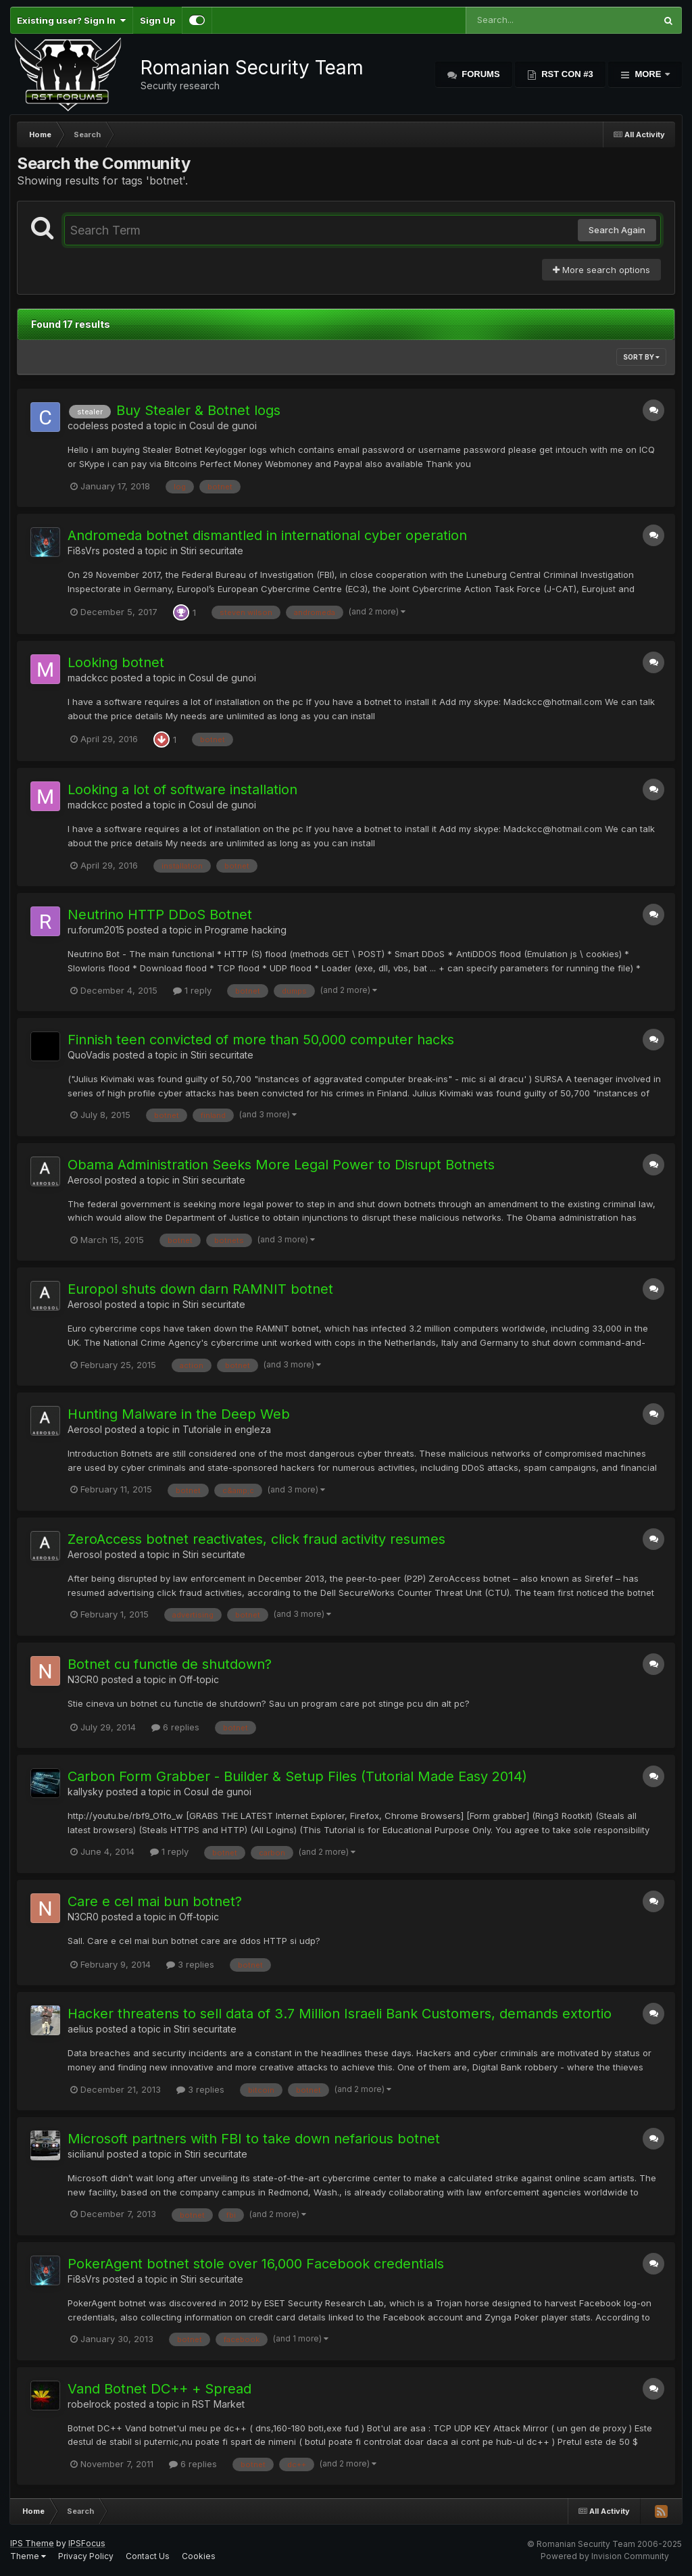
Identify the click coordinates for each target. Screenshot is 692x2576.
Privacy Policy (86, 2556)
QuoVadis (89, 1055)
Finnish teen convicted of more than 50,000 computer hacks (261, 1039)
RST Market (218, 2404)
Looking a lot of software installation (182, 789)
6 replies (175, 1727)
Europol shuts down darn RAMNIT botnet (200, 1289)
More (648, 74)
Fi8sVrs (84, 550)
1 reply (192, 990)
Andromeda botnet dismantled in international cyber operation (267, 535)
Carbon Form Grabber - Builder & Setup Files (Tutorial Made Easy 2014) (297, 1776)
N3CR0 (83, 1679)
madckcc (88, 677)
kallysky (85, 1791)
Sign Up (157, 20)
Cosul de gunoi (223, 425)
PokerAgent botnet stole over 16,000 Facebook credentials (256, 2264)
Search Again (617, 229)
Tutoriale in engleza (226, 1429)
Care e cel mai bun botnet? (155, 1901)
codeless (88, 425)
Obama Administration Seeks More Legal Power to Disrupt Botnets (281, 1165)
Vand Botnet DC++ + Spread (159, 2389)
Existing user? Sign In (71, 20)
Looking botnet (116, 662)
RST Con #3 (566, 74)
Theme (28, 2556)
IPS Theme (32, 2543)
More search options (601, 269)
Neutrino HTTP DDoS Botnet (160, 914)
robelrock (90, 2404)
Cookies (199, 2556)
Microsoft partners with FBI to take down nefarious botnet (254, 2139)
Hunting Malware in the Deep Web (179, 1414)
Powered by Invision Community (605, 2556)
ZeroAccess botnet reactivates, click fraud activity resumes (256, 1539)
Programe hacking (246, 929)
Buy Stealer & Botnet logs (198, 410)
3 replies (190, 1964)
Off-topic (199, 1679)
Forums (480, 74)
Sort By (641, 357)
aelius (80, 2029)
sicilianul (86, 2154)
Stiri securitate (211, 550)
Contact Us (148, 2556)
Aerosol (85, 1180)
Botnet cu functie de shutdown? (170, 1664)
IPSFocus (86, 2543)
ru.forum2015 (96, 929)
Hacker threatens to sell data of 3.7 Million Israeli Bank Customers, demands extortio (340, 2014)
